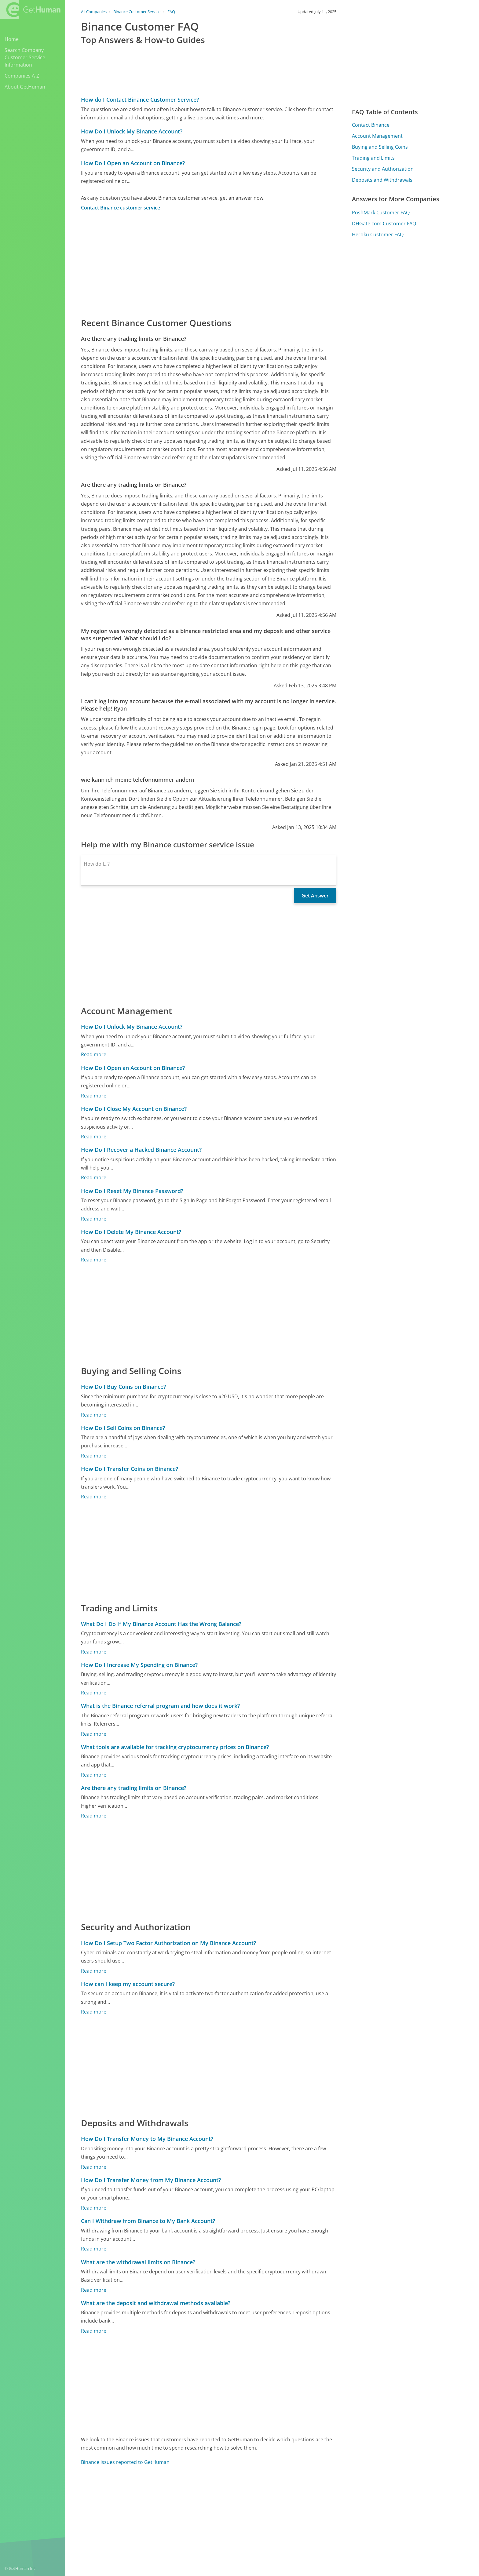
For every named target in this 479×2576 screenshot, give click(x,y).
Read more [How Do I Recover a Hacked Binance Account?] (93, 1177)
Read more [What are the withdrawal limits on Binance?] (93, 2290)
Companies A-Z (22, 75)
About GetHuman (25, 86)
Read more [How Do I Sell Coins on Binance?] (93, 1455)
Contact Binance (370, 125)
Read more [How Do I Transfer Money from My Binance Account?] (93, 2207)
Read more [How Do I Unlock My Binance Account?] (93, 1054)
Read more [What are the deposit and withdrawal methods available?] (93, 2330)
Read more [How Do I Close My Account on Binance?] (93, 1136)
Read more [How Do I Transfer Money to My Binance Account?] (93, 2166)
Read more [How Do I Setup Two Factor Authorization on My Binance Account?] (93, 1970)
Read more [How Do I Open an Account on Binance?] (93, 1095)
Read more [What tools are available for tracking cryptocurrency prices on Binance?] (93, 1774)
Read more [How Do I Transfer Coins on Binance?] (93, 1496)
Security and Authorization (383, 169)
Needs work (306, 2507)
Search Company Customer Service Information (25, 57)
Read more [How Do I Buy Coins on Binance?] (93, 1414)
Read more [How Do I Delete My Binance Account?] (93, 1259)
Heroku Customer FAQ (378, 234)
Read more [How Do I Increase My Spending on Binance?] (93, 1692)
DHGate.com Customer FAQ (384, 223)
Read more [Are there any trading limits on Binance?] (93, 1815)
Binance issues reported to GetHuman (125, 2462)
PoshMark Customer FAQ (381, 212)
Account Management (377, 136)
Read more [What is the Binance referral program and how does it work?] (93, 1733)
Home (12, 39)
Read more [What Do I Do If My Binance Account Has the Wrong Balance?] (93, 1651)
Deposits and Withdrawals (382, 179)
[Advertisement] (208, 264)
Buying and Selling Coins (380, 147)
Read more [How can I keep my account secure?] (93, 2011)
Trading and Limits (373, 158)
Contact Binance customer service (120, 207)
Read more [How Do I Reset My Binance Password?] (93, 1218)
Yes (284, 2507)
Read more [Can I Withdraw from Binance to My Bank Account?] (93, 2248)
